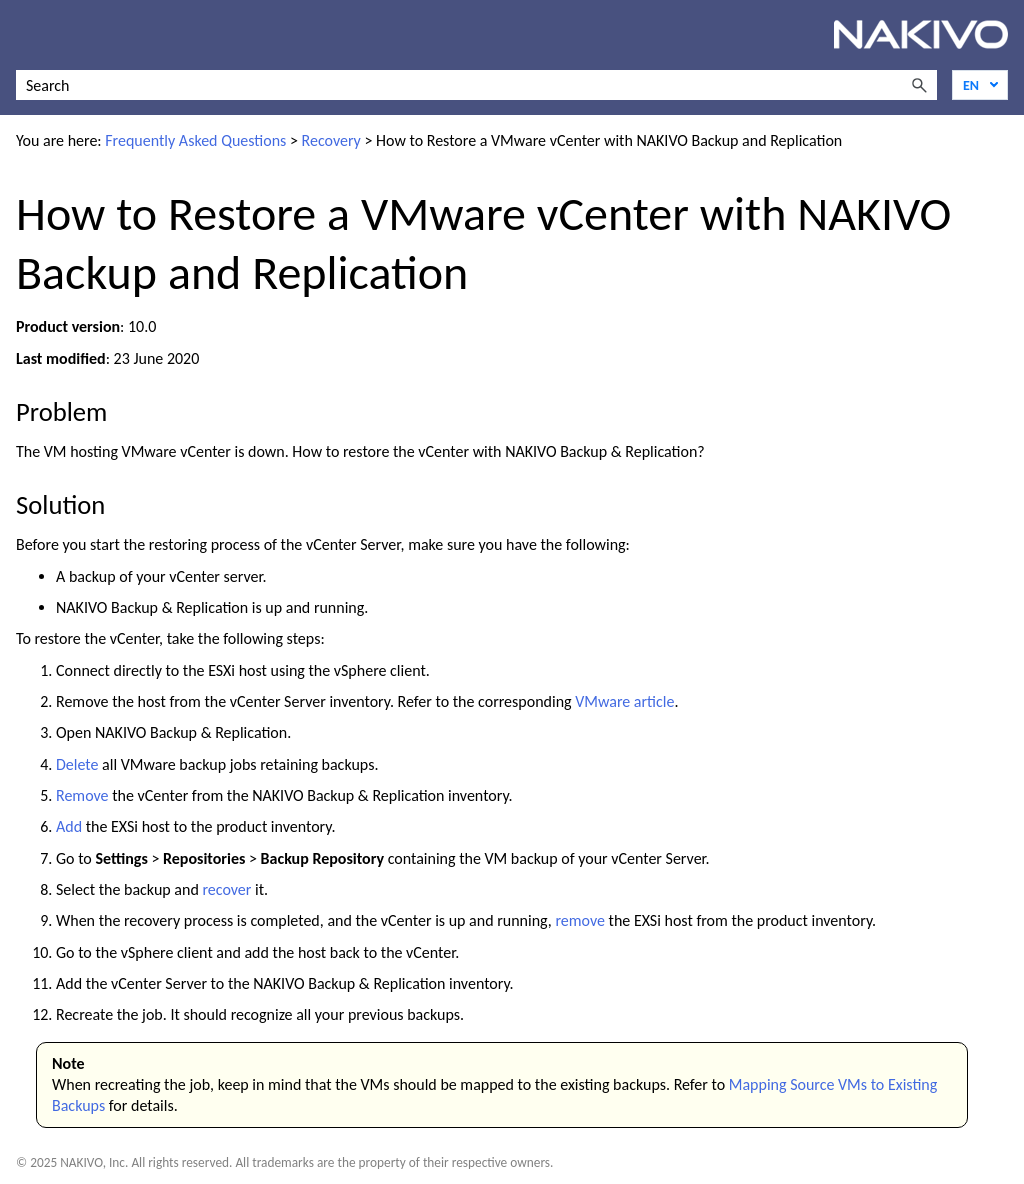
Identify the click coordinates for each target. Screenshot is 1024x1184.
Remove (82, 795)
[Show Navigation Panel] (27, 35)
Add (69, 826)
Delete (77, 764)
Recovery (331, 140)
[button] (919, 85)
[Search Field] (476, 85)
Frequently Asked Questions (195, 140)
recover (226, 889)
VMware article (624, 701)
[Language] (980, 85)
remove (580, 920)
